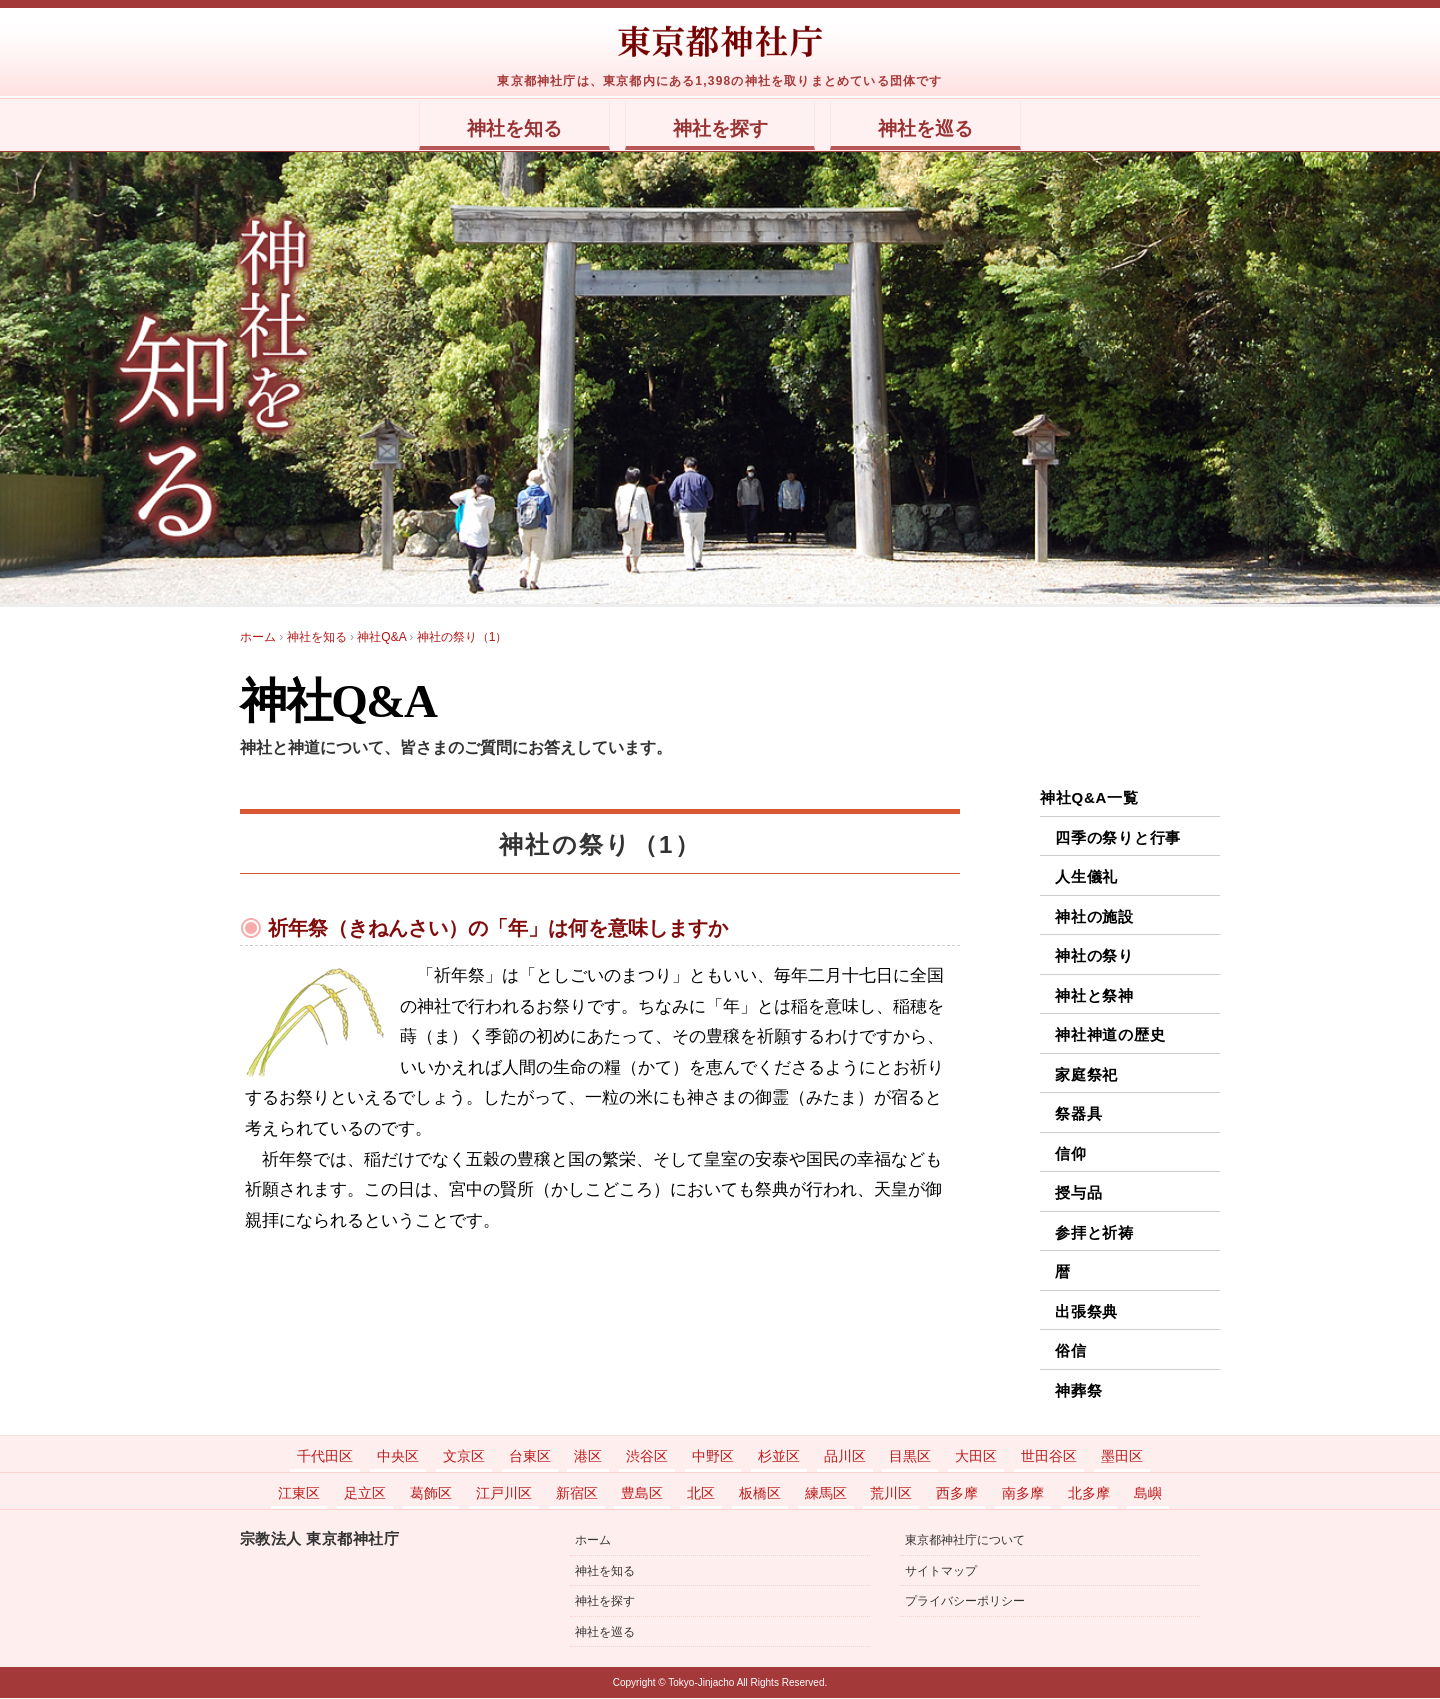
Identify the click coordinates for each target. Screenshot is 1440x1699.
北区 (701, 1494)
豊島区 (642, 1494)
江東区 (299, 1494)
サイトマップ (941, 1572)
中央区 (398, 1457)
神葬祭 (1078, 1391)
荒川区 (891, 1494)
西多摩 (957, 1494)
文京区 (464, 1457)
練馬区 (826, 1494)
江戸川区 (504, 1494)
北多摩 (1089, 1494)
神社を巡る (952, 129)
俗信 (1071, 1351)
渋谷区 (647, 1457)
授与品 (1078, 1193)
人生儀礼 (1086, 877)
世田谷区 (1049, 1457)
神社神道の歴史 (1110, 1035)
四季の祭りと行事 (1118, 838)
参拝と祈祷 (1094, 1233)
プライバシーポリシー (965, 1602)
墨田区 (1122, 1457)
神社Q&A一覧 (1089, 798)
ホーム (593, 1542)
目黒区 (910, 1457)
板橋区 (760, 1494)
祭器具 (1078, 1114)
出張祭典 (1086, 1312)
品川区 (845, 1457)
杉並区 (779, 1457)
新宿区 (577, 1494)
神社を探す (720, 129)
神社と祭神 (1094, 996)
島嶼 (1148, 1494)
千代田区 (325, 1457)
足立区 (365, 1494)
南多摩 (1023, 1494)
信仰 (1071, 1154)
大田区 (976, 1457)
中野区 (713, 1457)
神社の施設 (1094, 917)
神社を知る (487, 129)
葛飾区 (431, 1494)
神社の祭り (1094, 956)
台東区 (530, 1457)
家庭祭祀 (1086, 1075)
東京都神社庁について (965, 1542)
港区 (588, 1457)
